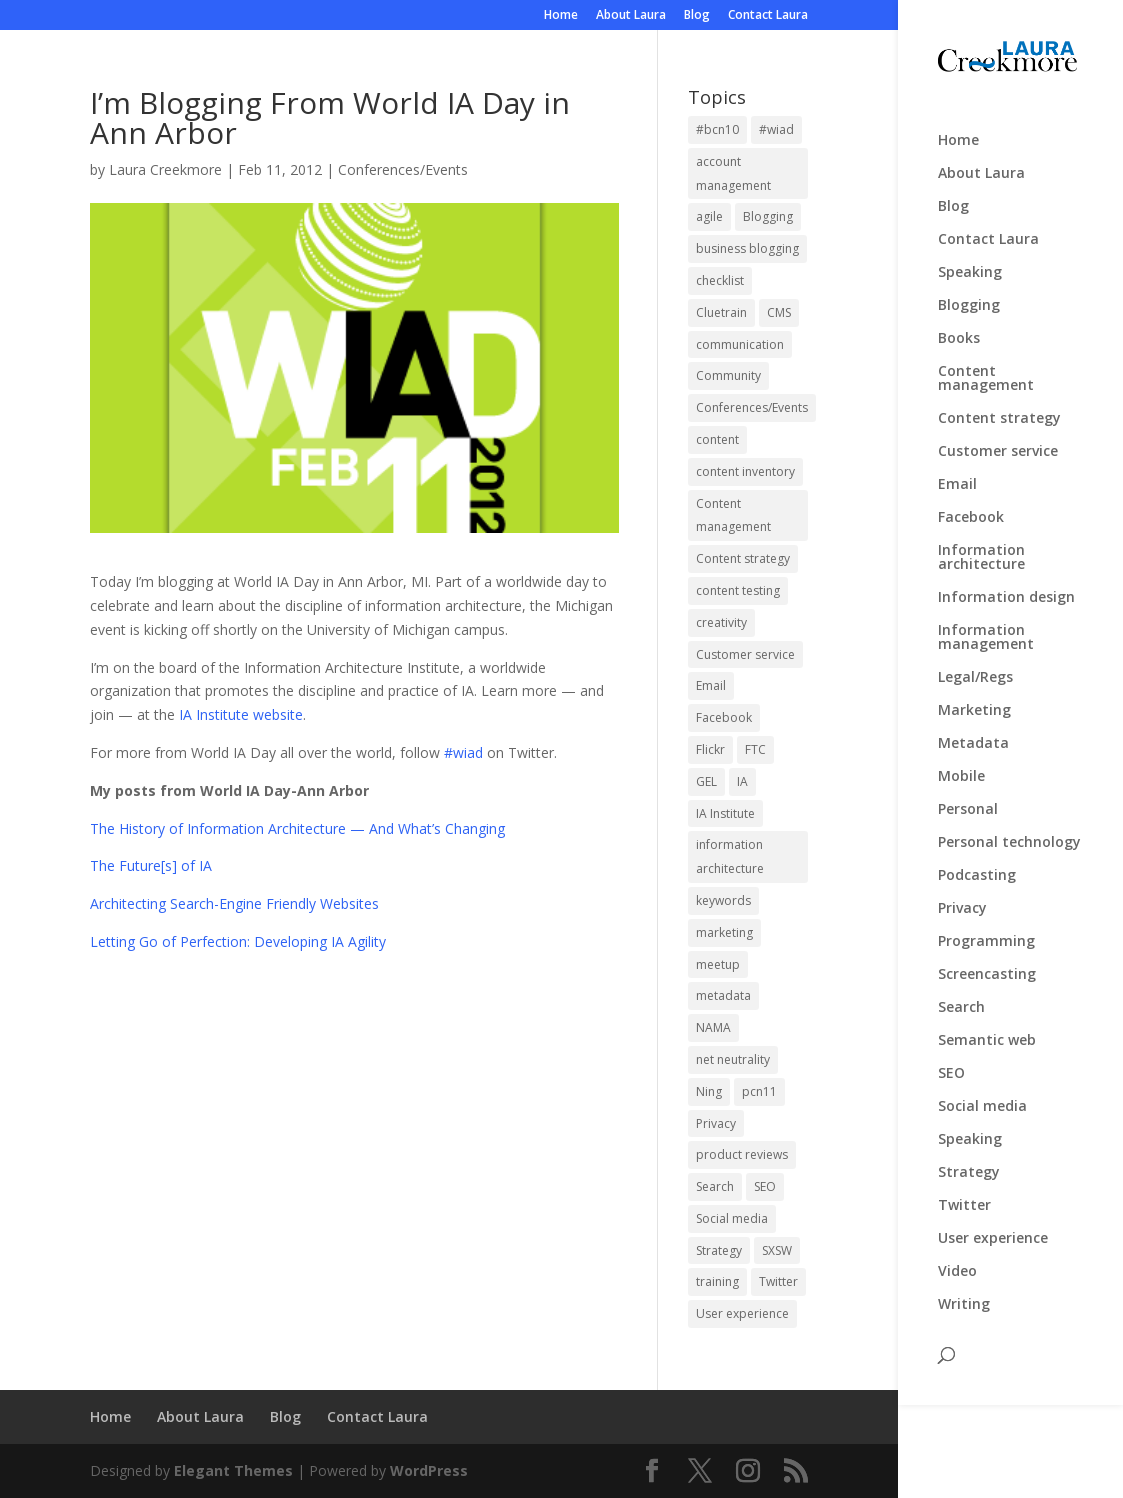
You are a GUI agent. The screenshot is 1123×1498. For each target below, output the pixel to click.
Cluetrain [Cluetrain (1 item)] (721, 312)
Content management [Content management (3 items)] (733, 515)
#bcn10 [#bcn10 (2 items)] (717, 129)
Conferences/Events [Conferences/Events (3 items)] (752, 407)
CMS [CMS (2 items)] (779, 312)
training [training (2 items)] (717, 1281)
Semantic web (987, 1027)
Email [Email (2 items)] (711, 685)
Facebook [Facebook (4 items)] (724, 717)
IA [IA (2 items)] (742, 781)
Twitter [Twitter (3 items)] (778, 1281)
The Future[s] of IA (151, 865)
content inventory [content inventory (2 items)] (745, 471)
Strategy (969, 1159)
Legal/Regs (975, 664)
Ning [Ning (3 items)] (709, 1091)
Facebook (971, 504)
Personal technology (1009, 829)
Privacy (962, 895)
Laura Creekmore (165, 169)
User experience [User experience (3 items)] (742, 1313)
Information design (1006, 584)
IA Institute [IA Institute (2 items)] (725, 813)
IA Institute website (241, 714)
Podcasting (977, 862)
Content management (986, 365)
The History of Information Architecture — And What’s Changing (297, 828)
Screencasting (987, 961)
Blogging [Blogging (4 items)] (768, 216)
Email (957, 471)
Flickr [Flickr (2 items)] (710, 749)
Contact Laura (768, 16)
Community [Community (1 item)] (728, 375)
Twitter (964, 1192)
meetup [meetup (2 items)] (718, 964)
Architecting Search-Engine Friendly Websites (234, 903)
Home (561, 16)
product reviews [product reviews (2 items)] (742, 1154)
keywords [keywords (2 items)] (723, 900)
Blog (697, 16)
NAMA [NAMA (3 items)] (713, 1027)
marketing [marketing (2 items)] (724, 932)
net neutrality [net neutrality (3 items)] (733, 1059)
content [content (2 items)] (717, 439)
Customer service (998, 438)
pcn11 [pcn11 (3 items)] (759, 1091)
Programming (986, 928)
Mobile (961, 763)
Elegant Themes (233, 1470)
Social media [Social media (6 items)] (732, 1218)
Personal (968, 796)
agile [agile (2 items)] (709, 216)
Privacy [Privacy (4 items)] (716, 1123)
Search (961, 994)
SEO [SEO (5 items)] (765, 1186)
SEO (951, 1060)
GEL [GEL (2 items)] (706, 781)
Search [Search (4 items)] (715, 1186)
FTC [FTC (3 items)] (755, 749)
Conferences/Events (403, 169)
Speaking (970, 259)
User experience (993, 1225)
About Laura (631, 16)
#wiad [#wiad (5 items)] (776, 129)
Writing (964, 1291)
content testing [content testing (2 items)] (738, 590)
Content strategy (999, 405)
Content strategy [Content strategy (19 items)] (743, 558)
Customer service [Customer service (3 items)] (745, 654)
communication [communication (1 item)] (740, 344)
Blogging (969, 292)
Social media (982, 1093)
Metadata (973, 730)
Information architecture (981, 544)
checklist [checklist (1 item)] (720, 280)
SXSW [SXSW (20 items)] (777, 1250)
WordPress (429, 1470)
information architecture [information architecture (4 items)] (730, 856)
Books (959, 325)
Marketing (974, 697)
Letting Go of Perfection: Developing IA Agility (238, 941)
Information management (986, 624)
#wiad (463, 752)
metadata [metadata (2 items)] (723, 995)
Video (957, 1258)
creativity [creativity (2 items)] (721, 622)
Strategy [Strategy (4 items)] (719, 1250)
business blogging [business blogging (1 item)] (747, 248)
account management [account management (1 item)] (733, 173)
